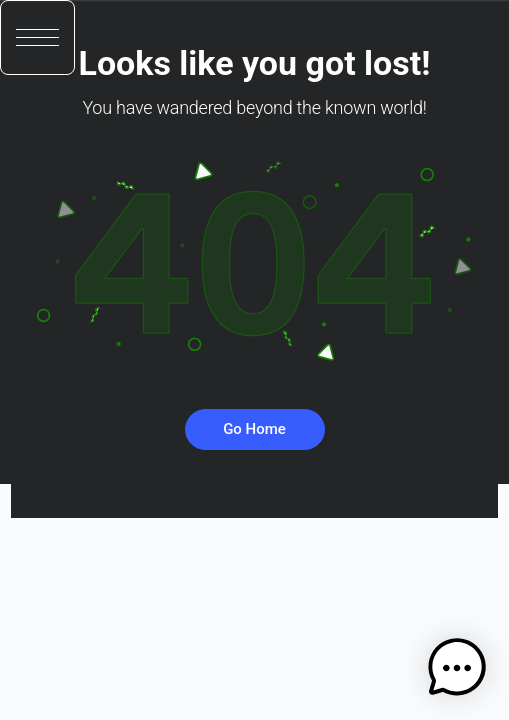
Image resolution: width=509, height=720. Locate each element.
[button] (37, 37)
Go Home (254, 429)
